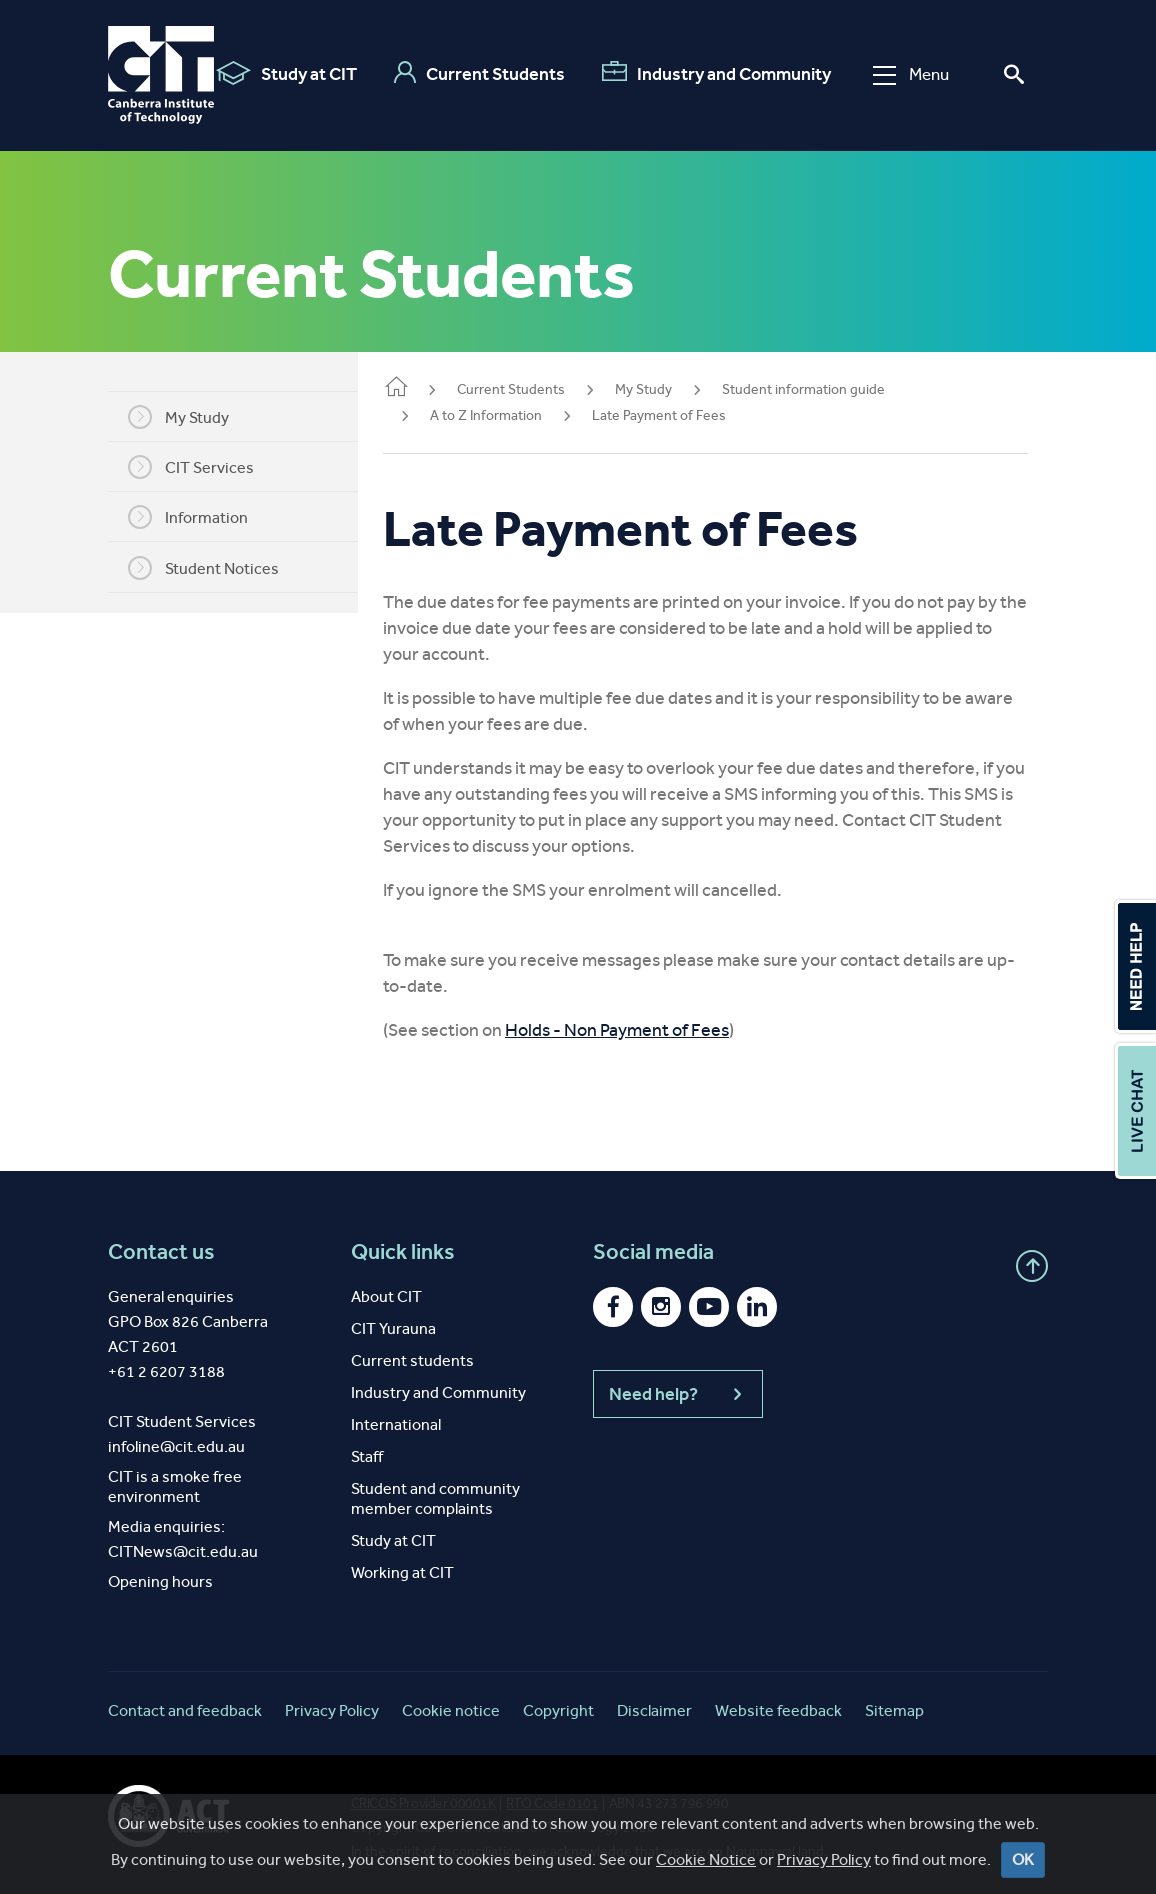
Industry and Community (716, 73)
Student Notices (218, 568)
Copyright (558, 1710)
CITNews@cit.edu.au (183, 1551)
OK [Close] (1023, 1859)
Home (426, 388)
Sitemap (894, 1710)
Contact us (161, 1252)
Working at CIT (402, 1572)
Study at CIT (286, 73)
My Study (193, 417)
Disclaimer (654, 1710)
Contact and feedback (185, 1710)
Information (203, 517)
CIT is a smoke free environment (175, 1486)
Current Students (479, 73)
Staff (367, 1456)
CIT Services (206, 467)
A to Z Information (516, 415)
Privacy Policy (824, 1859)
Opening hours (160, 1581)
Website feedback (778, 1710)
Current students (412, 1360)
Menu (911, 74)
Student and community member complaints (435, 1498)
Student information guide (833, 389)
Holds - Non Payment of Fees (647, 1030)
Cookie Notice (706, 1859)
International (396, 1424)
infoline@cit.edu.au (176, 1446)
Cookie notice (451, 1710)
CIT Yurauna (393, 1328)
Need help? (678, 1394)
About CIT (386, 1296)
